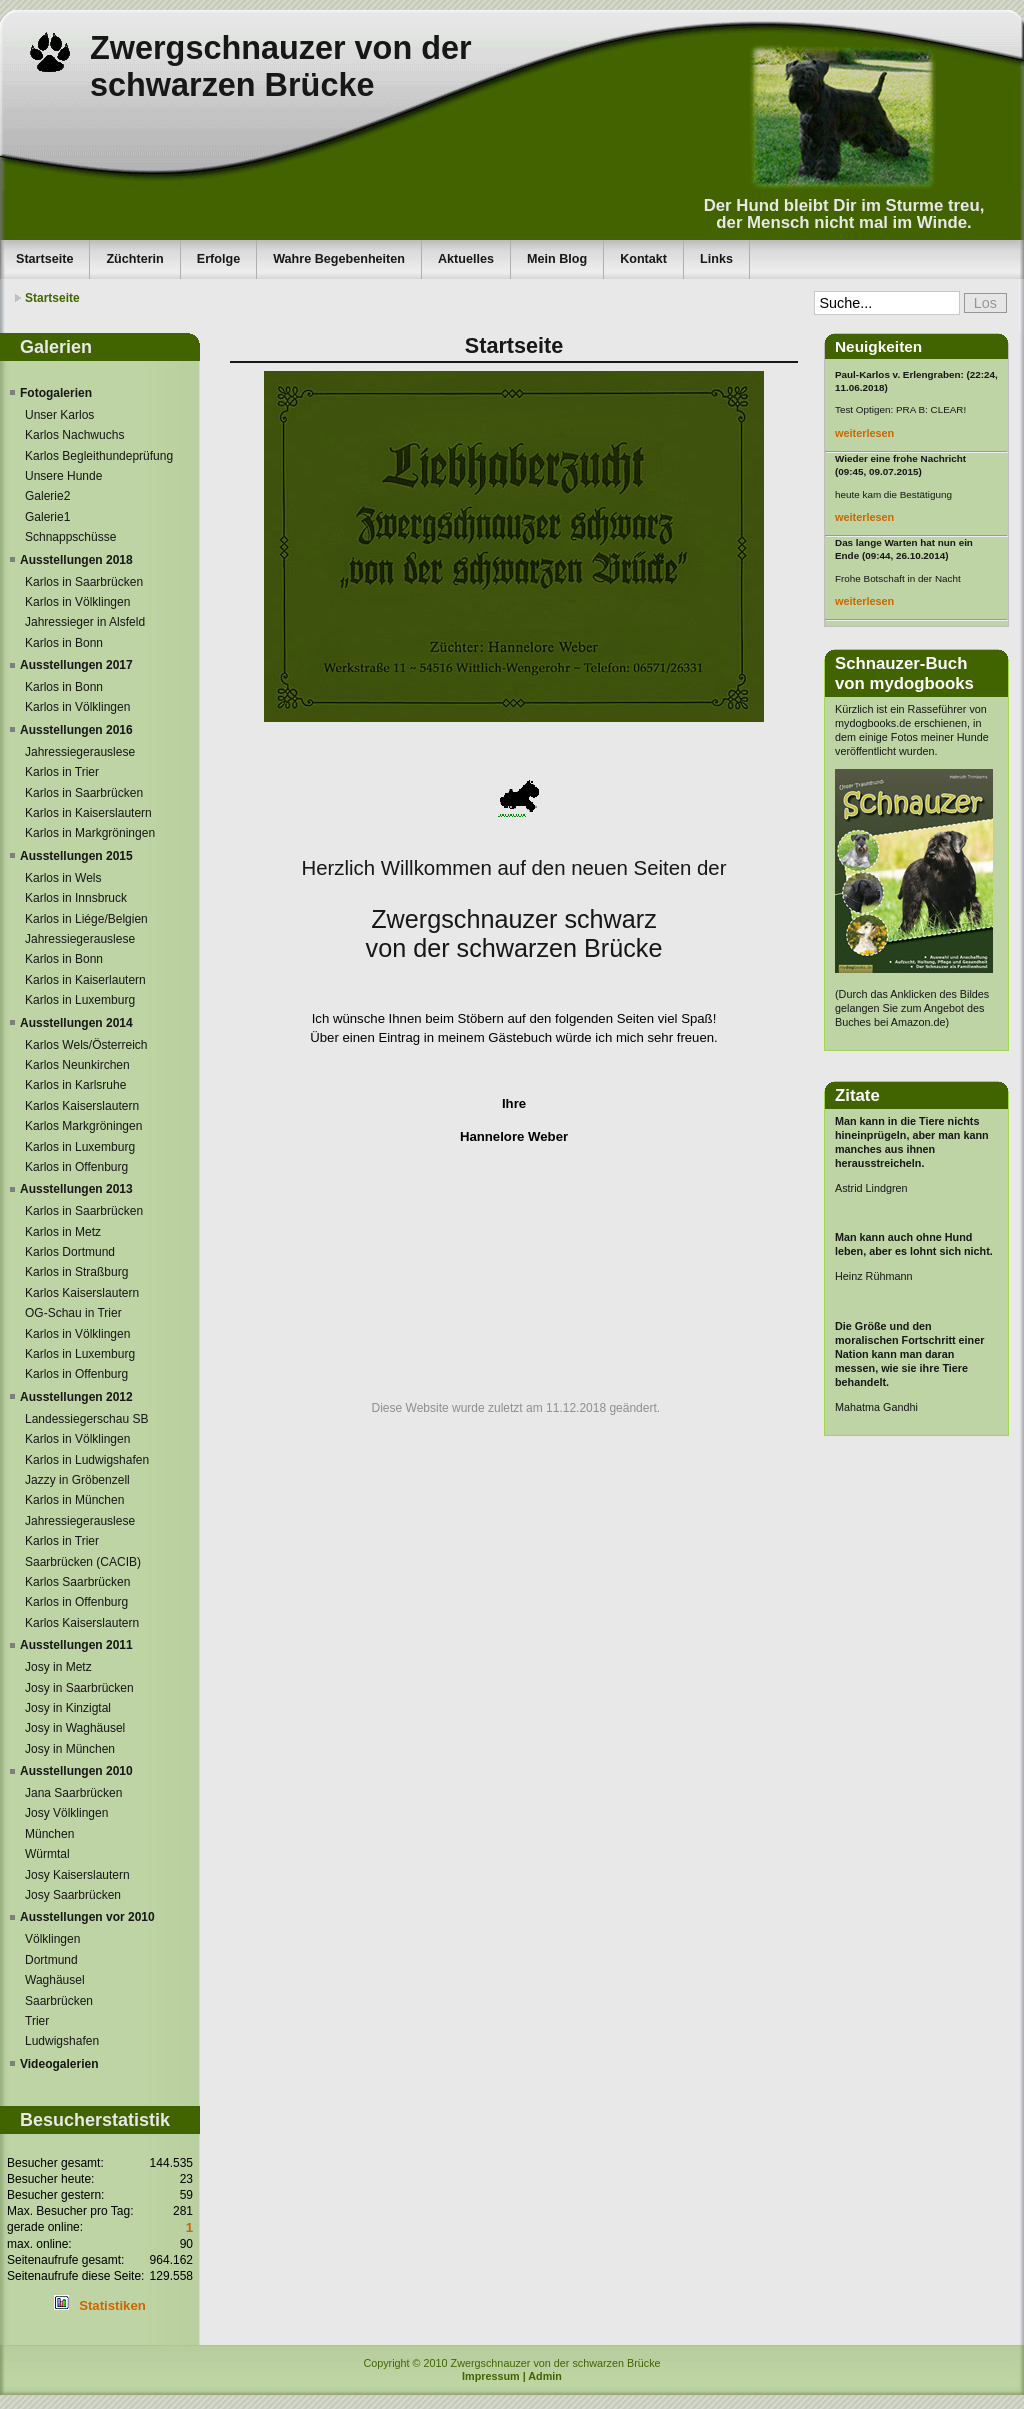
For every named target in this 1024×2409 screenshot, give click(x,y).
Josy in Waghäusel (75, 1728)
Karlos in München (74, 1500)
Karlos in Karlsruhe (75, 1085)
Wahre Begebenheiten (339, 259)
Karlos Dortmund (70, 1252)
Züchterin (134, 259)
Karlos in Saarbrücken (84, 582)
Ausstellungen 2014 (76, 1023)
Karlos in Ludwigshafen (87, 1460)
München (49, 1834)
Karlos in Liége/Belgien (86, 919)
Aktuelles (466, 259)
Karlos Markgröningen (83, 1126)
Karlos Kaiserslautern (82, 1106)
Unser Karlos (59, 415)
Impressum (491, 2376)
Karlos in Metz (63, 1232)
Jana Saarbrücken (73, 1793)
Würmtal (47, 1854)
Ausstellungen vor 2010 (87, 1917)
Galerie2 (47, 496)
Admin (545, 2376)
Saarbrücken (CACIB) (83, 1562)
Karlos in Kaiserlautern (85, 980)
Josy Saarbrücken (73, 1895)
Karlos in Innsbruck (76, 898)
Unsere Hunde (63, 476)
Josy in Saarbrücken (79, 1688)
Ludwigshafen (62, 2041)
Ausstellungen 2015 (76, 856)
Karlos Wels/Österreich (86, 1045)
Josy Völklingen (66, 1813)
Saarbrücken (59, 2001)
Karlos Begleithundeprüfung (99, 456)
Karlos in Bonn (64, 643)
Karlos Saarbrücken (77, 1582)
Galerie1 (47, 517)
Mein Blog (557, 259)
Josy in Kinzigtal (68, 1708)
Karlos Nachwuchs (74, 435)
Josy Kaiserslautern (77, 1875)
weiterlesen (864, 433)
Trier (37, 2021)
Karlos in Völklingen (77, 602)
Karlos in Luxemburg (80, 1000)
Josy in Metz (58, 1667)
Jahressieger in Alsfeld (85, 622)
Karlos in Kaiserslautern (88, 813)
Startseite (44, 259)
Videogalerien (59, 2064)
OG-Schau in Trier (73, 1313)
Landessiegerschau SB (86, 1419)
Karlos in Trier (62, 772)
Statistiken (112, 2305)
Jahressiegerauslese (80, 752)
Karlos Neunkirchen (77, 1065)
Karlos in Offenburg (76, 1167)
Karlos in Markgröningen (90, 833)
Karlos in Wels (63, 878)
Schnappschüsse (70, 537)
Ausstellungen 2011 (76, 1645)
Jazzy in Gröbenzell (77, 1480)
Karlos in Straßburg (76, 1272)
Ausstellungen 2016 (76, 730)
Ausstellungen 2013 (76, 1189)
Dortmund (51, 1960)
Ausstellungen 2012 (76, 1397)
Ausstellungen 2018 (76, 560)
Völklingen (52, 1939)
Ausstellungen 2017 (76, 665)
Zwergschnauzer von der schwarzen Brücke (281, 66)
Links (716, 259)
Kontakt (643, 259)
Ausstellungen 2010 (76, 1771)
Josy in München (70, 1749)
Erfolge (218, 259)
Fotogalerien (56, 393)
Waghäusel (55, 1980)
